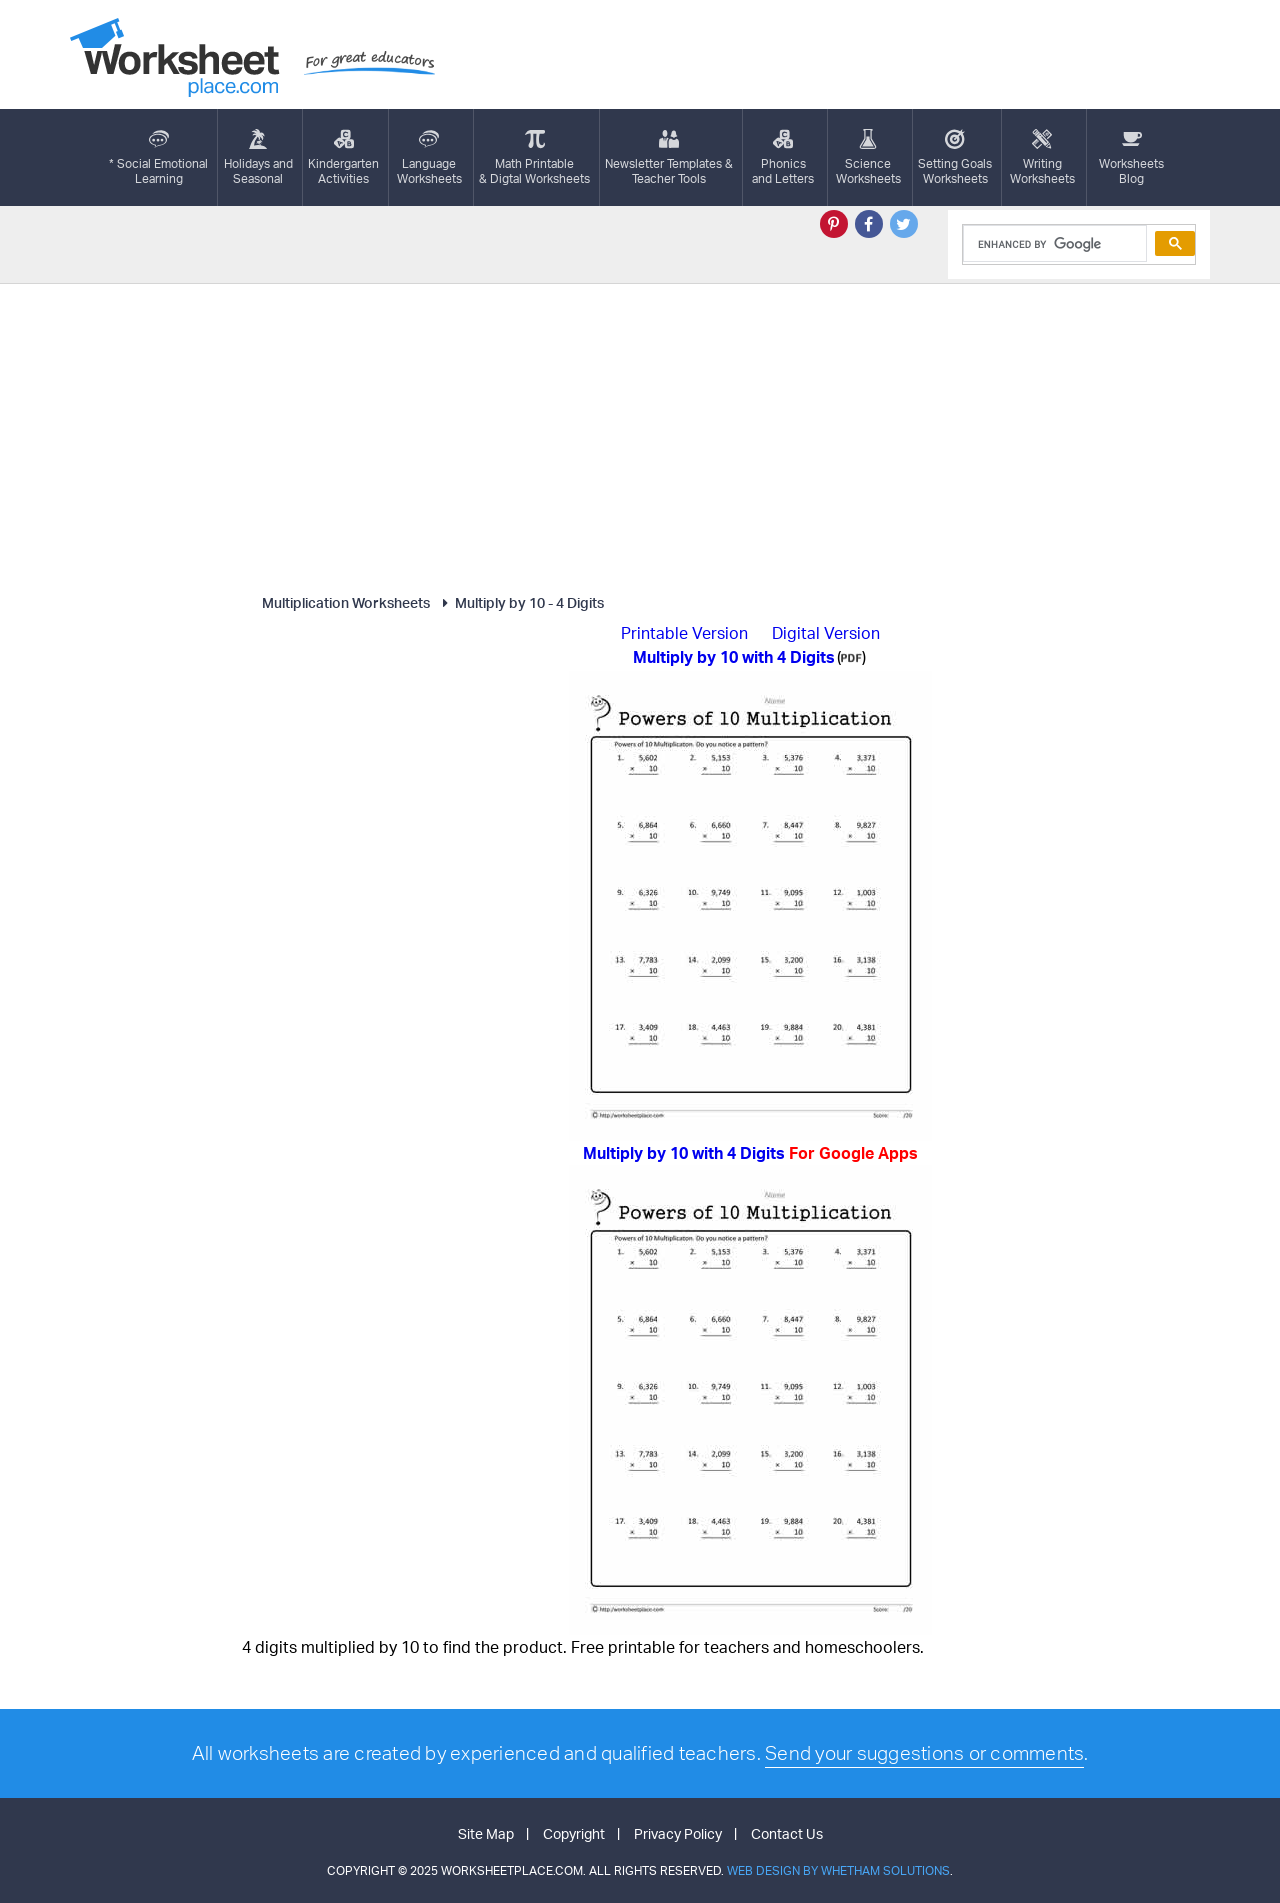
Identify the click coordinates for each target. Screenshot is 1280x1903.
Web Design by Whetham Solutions (838, 1870)
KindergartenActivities (343, 157)
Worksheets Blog (1131, 157)
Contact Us (787, 1833)
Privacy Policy (678, 1833)
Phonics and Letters (783, 157)
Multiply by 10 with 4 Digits (750, 1153)
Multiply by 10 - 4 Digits (520, 602)
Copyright (574, 1833)
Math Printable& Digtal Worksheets (534, 157)
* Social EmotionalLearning (158, 157)
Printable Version (684, 633)
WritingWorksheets (1042, 157)
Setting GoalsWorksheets (955, 157)
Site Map (486, 1833)
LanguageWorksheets (429, 157)
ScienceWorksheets (868, 157)
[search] (1053, 244)
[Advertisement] (640, 434)
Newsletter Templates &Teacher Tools (669, 157)
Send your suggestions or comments (924, 1753)
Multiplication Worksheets (346, 602)
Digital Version (826, 633)
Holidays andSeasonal (258, 157)
